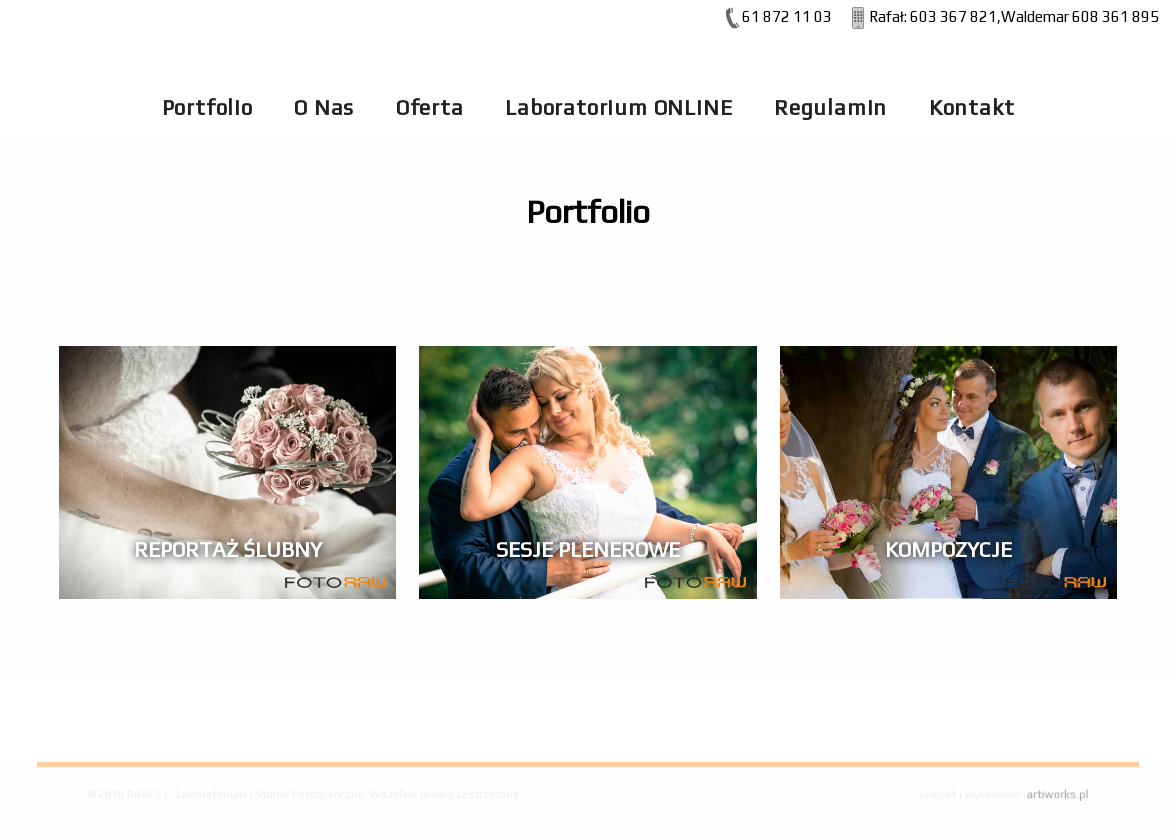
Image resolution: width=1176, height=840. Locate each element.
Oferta (430, 107)
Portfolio (207, 107)
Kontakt (972, 107)
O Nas (324, 107)
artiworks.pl (1041, 794)
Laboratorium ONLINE (618, 107)
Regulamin (830, 107)
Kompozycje (948, 549)
